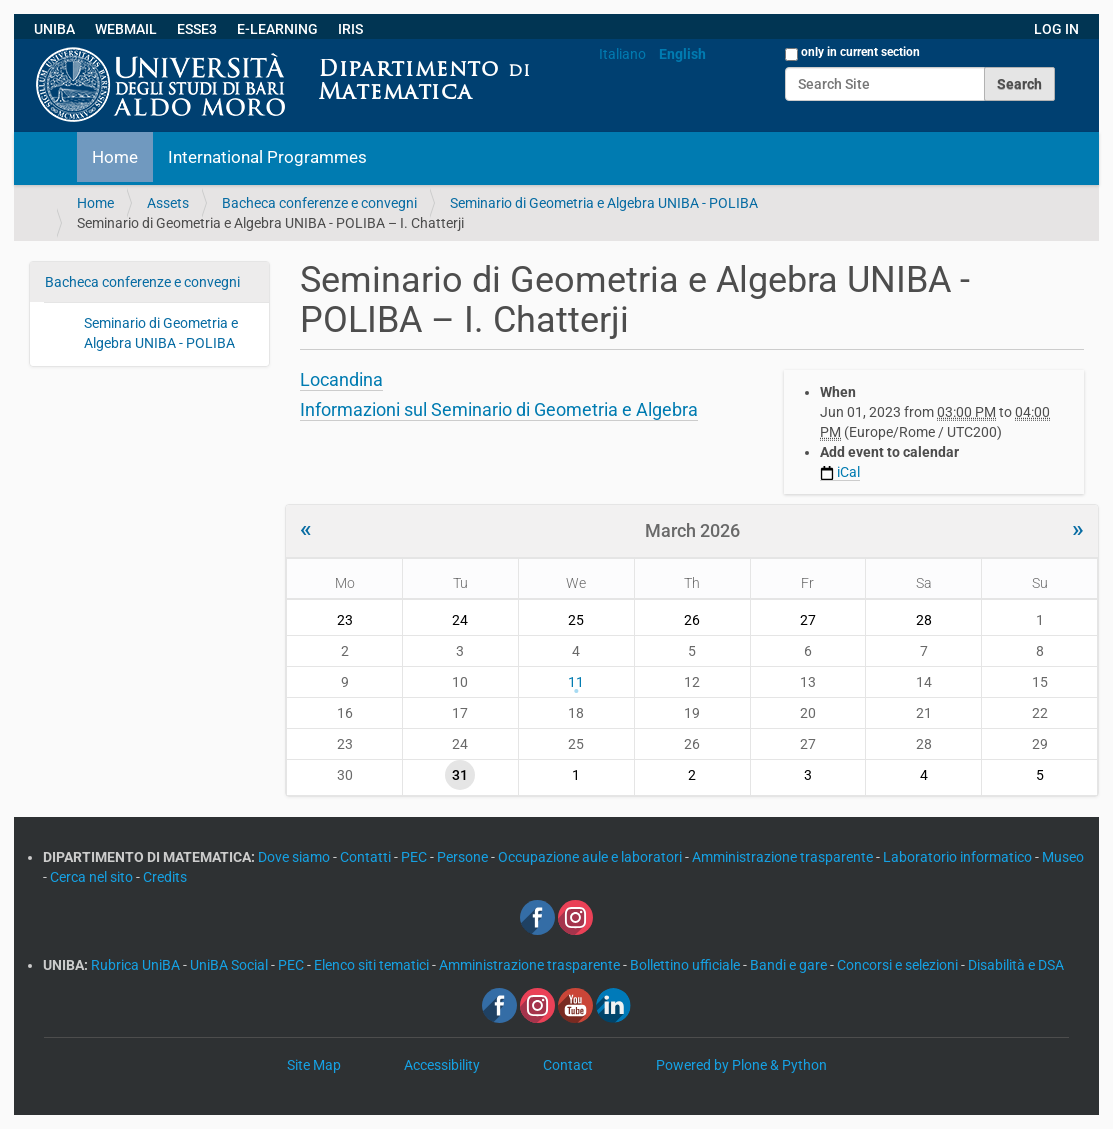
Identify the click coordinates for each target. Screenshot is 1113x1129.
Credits (165, 877)
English (682, 54)
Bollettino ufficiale (686, 965)
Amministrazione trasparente (784, 857)
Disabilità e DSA (1016, 965)
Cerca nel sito (93, 877)
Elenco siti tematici (373, 965)
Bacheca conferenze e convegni (319, 203)
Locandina (341, 379)
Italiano (622, 54)
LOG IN (1056, 29)
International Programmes (267, 157)
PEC (415, 857)
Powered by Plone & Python (741, 1065)
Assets (168, 203)
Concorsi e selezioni (899, 965)
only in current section (860, 52)
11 (576, 682)
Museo (1063, 857)
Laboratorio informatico (959, 857)
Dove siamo (295, 857)
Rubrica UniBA (137, 965)
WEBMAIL (126, 29)
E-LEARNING (277, 29)
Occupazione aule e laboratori (591, 857)
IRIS (350, 29)
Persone (464, 857)
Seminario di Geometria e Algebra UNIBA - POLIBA (604, 203)
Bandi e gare (790, 965)
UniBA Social (229, 965)
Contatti (367, 857)
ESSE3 (197, 29)
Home (115, 157)
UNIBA (54, 29)
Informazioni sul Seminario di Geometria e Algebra (499, 409)
